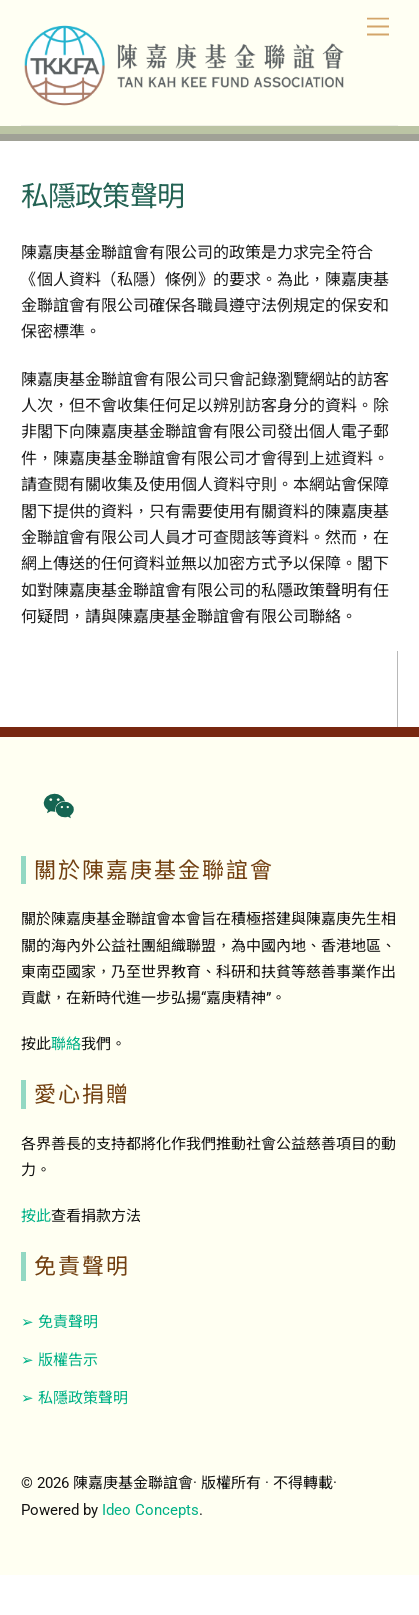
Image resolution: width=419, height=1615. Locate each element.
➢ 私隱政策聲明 (74, 1398)
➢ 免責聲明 (59, 1322)
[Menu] (378, 27)
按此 (36, 1216)
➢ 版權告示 (59, 1360)
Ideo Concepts (150, 1510)
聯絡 (66, 1044)
